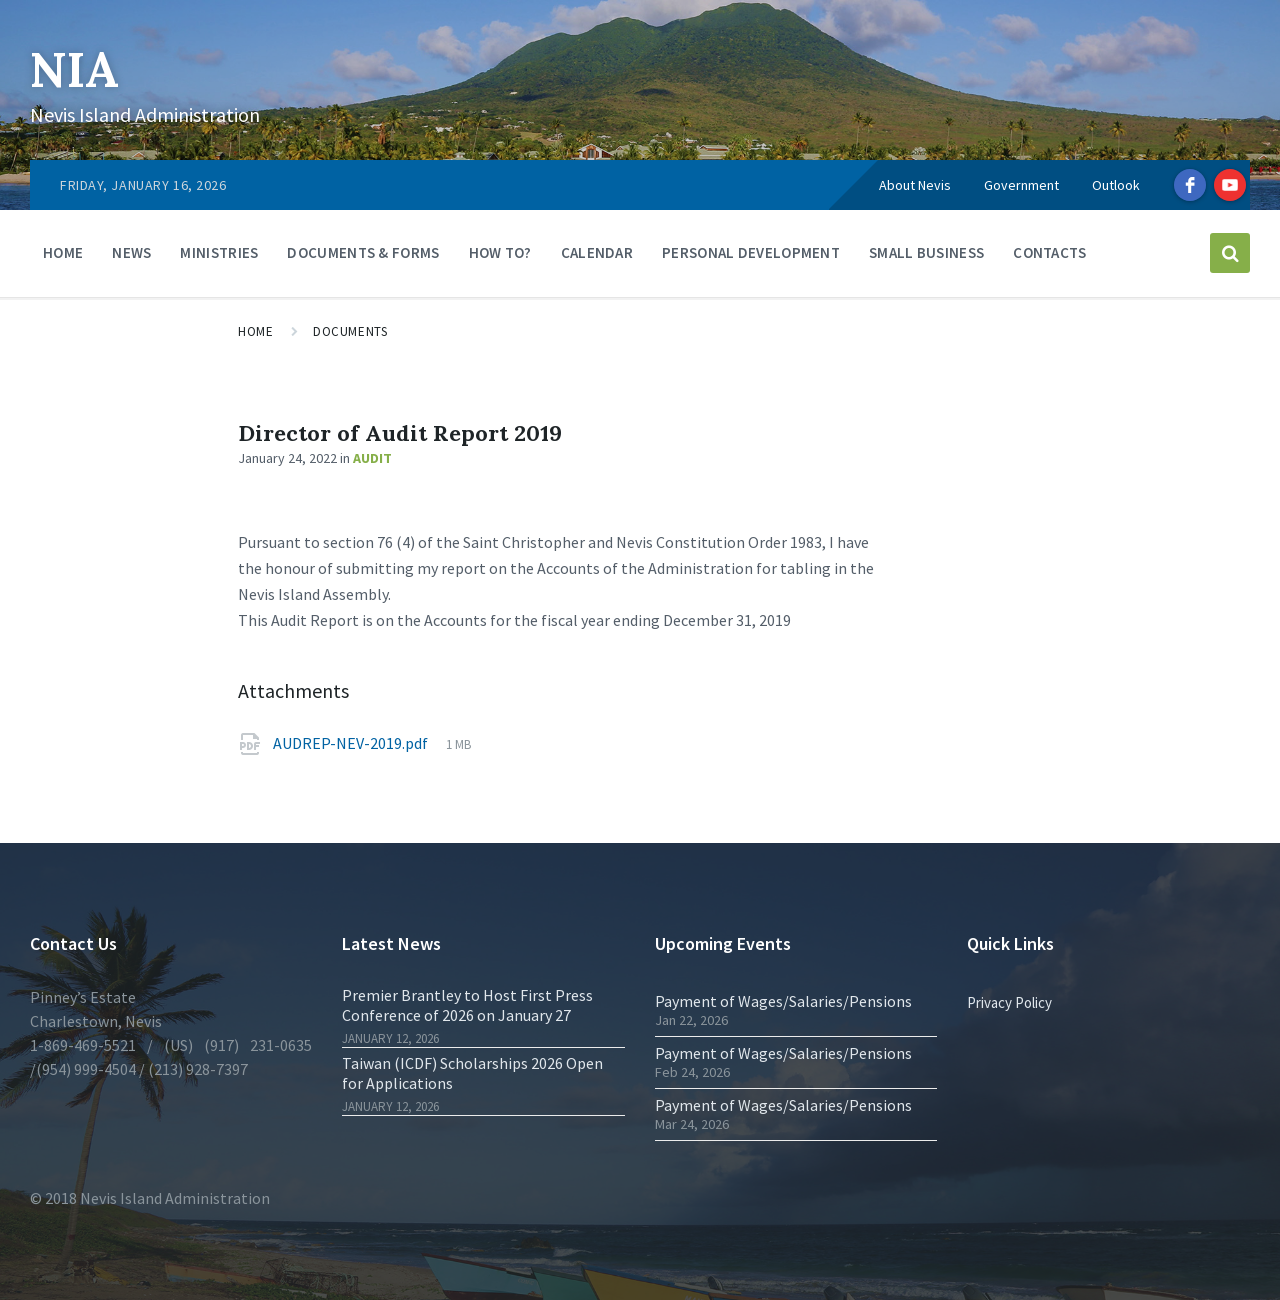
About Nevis (915, 185)
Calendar (597, 252)
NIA (74, 69)
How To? (500, 252)
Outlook (1116, 185)
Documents (350, 331)
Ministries (219, 252)
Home (63, 252)
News (131, 252)
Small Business (926, 252)
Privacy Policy (1009, 1002)
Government (1021, 185)
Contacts (1049, 252)
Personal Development (751, 252)
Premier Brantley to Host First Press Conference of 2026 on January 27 (467, 1005)
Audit (372, 458)
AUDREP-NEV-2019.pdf (350, 743)
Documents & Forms (363, 252)
